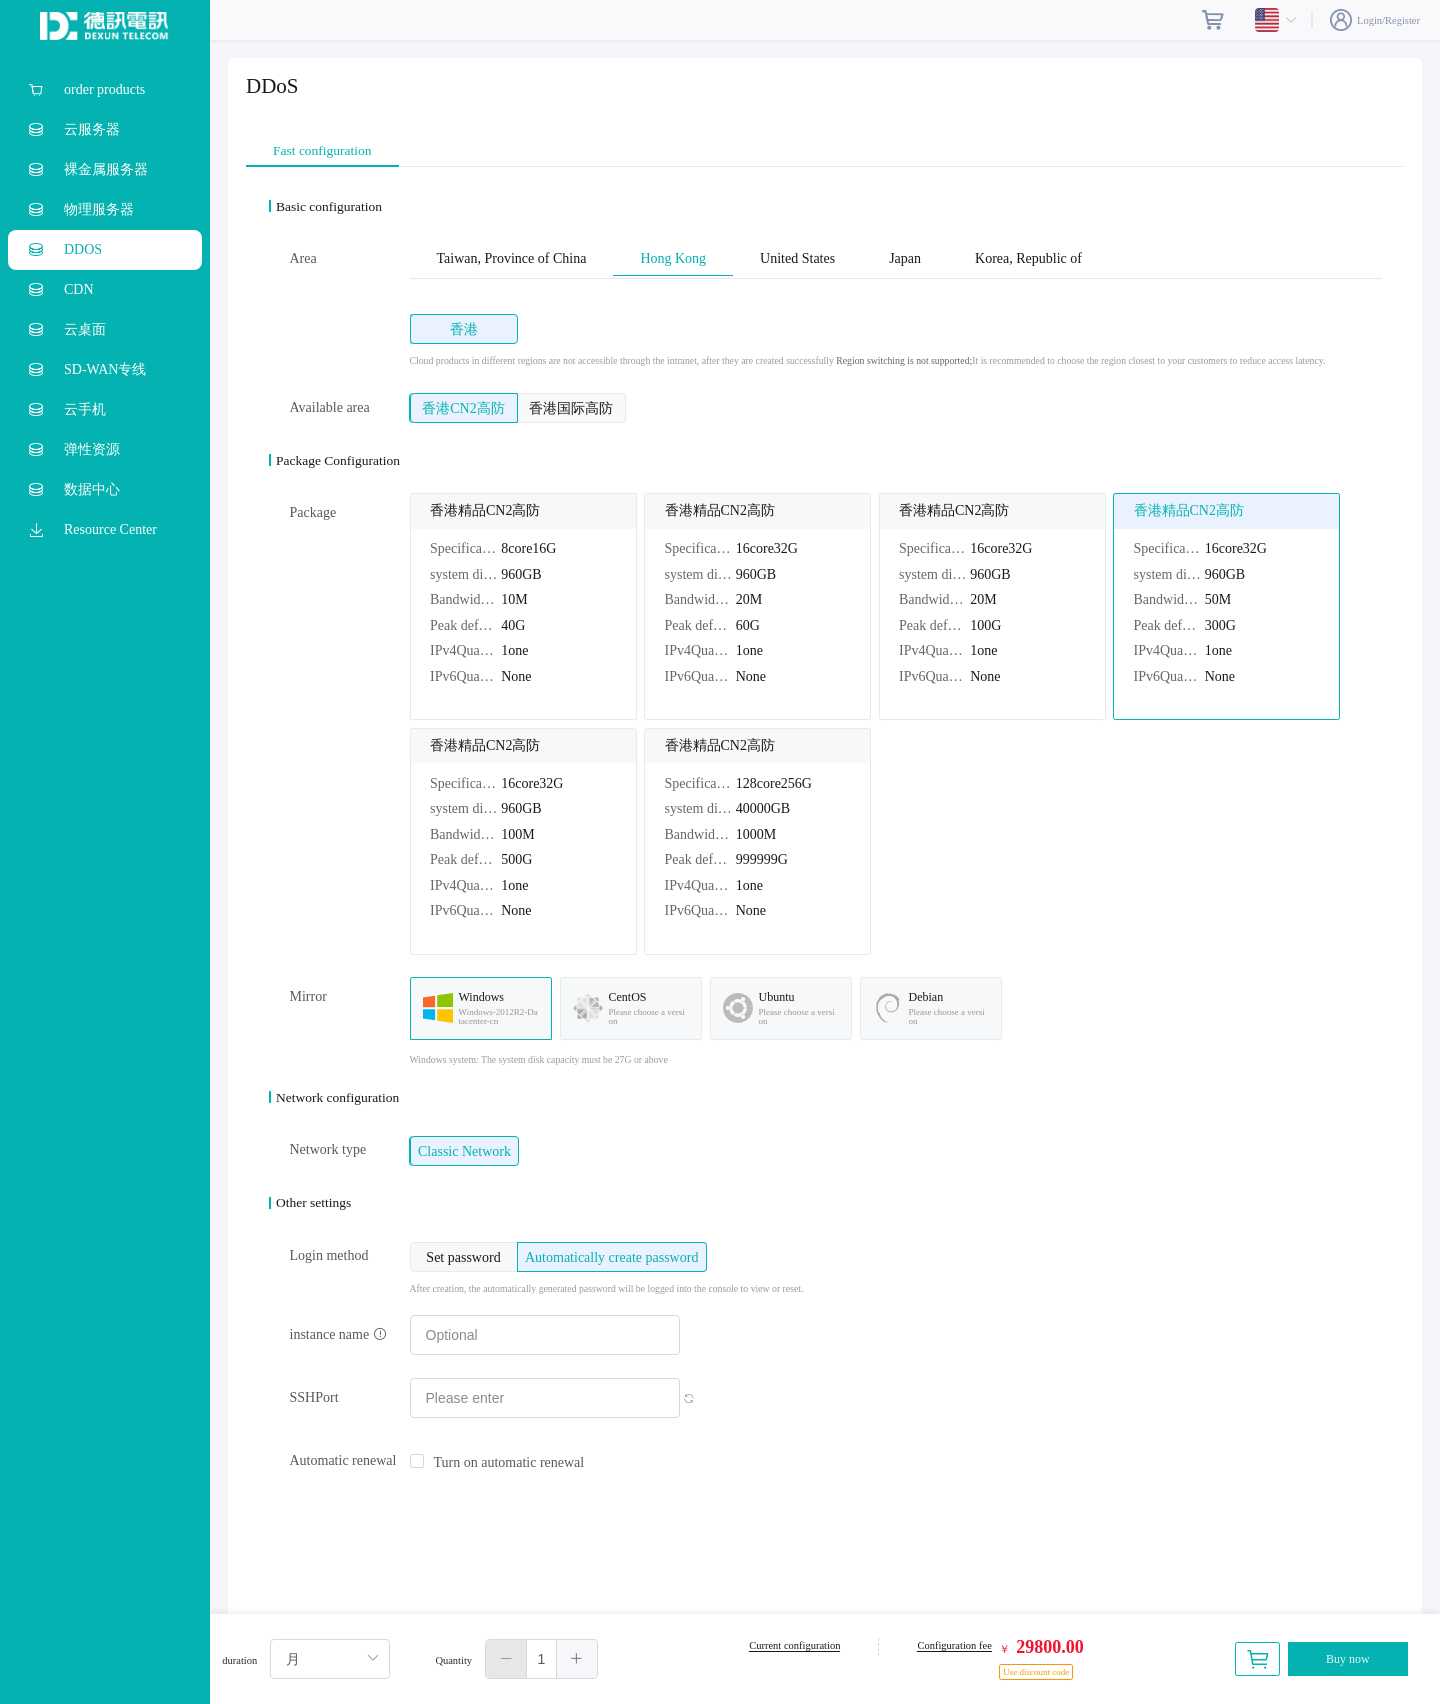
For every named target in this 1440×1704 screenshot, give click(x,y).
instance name (338, 1334)
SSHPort (314, 1397)
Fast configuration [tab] (322, 151)
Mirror (308, 996)
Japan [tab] (905, 259)
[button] (506, 1659)
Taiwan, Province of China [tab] (512, 259)
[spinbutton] (541, 1659)
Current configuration (794, 1645)
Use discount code (1036, 1672)
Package (313, 512)
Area (303, 258)
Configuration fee (954, 1645)
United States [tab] (797, 259)
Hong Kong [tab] (673, 259)
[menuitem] (105, 90)
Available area (330, 407)
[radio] (464, 329)
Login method (329, 1255)
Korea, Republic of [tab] (1028, 259)
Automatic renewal (343, 1460)
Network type (328, 1149)
